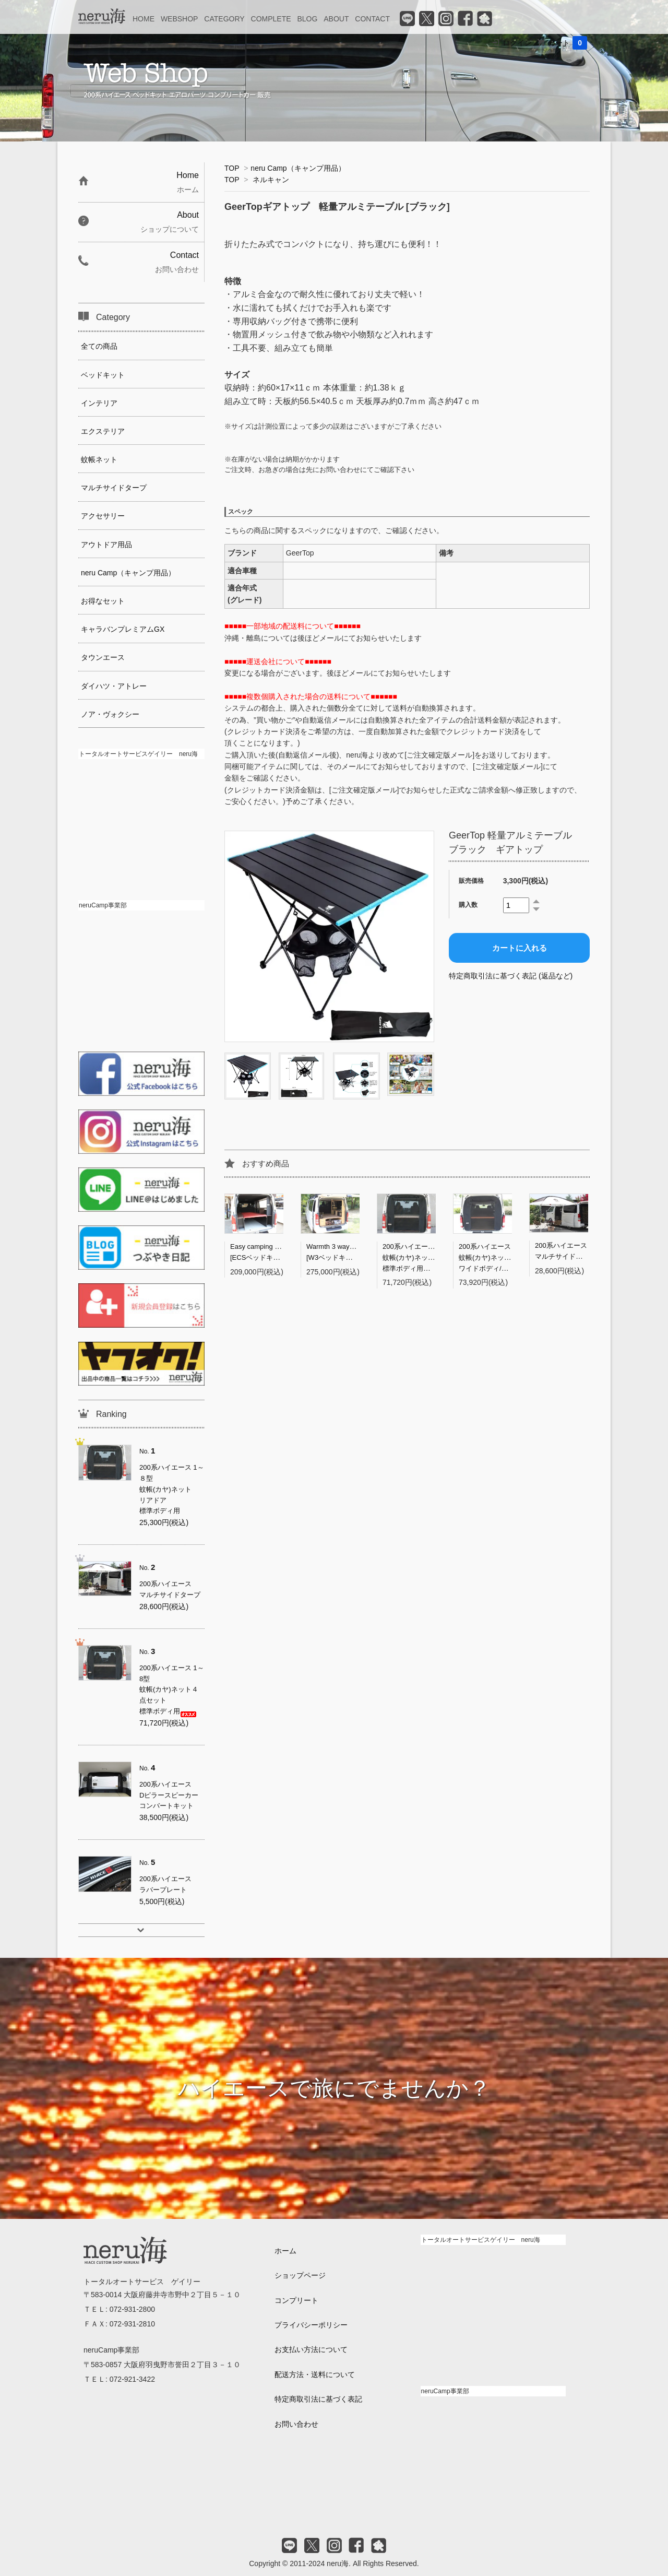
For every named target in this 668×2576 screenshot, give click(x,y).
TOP (231, 168)
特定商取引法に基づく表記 (318, 2399)
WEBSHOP (179, 19)
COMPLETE (271, 19)
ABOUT (336, 19)
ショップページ (300, 2275)
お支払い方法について (311, 2349)
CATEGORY (224, 19)
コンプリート (296, 2300)
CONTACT (372, 19)
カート (567, 43)
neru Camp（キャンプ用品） (297, 168)
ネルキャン (271, 179)
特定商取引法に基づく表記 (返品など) (510, 976)
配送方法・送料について (315, 2374)
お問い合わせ (296, 2424)
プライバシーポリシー (311, 2325)
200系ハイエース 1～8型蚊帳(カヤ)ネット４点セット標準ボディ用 (426, 1257)
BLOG (307, 19)
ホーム (285, 2251)
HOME (143, 19)
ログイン (517, 43)
